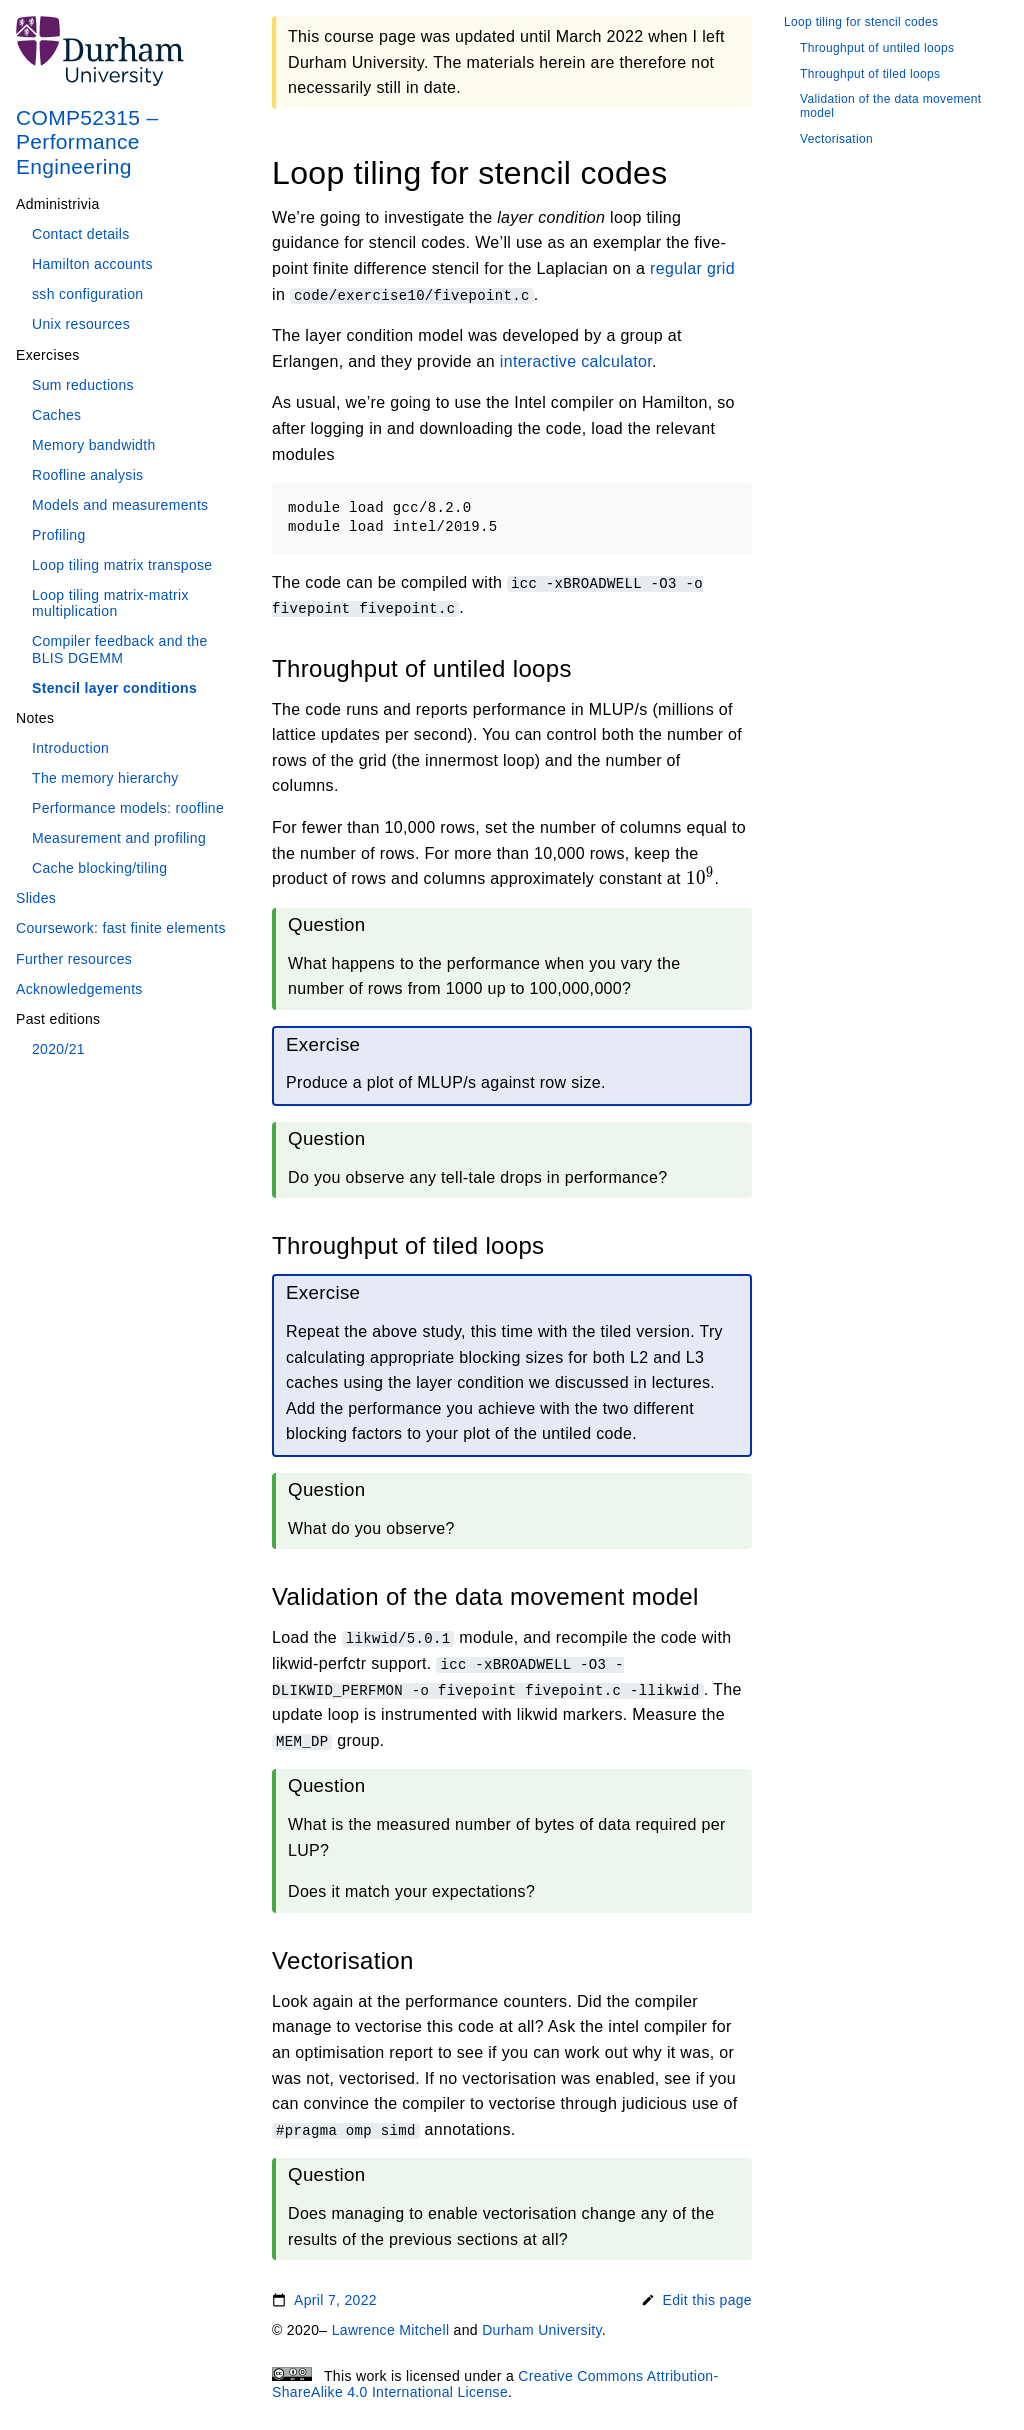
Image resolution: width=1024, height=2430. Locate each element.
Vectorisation (836, 139)
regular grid (692, 268)
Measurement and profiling (119, 838)
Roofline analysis (87, 475)
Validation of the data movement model (890, 106)
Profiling (59, 535)
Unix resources (81, 324)
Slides (36, 898)
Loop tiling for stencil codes (861, 22)
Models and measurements (120, 505)
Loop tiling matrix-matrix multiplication (110, 603)
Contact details (81, 234)
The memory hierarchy (105, 778)
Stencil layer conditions (114, 688)
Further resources (74, 959)
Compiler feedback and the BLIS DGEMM (120, 649)
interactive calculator (576, 361)
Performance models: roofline (128, 808)
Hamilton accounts (92, 264)
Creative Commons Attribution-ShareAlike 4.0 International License (495, 2384)
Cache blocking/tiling (99, 868)
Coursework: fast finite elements (121, 928)
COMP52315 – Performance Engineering (87, 141)
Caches (56, 415)
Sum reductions (83, 385)
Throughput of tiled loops (870, 74)
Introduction (70, 748)
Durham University (542, 2330)
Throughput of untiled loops (877, 48)
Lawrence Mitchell (391, 2330)
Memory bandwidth (94, 445)
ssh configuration (87, 294)
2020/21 (58, 1049)
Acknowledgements (79, 989)
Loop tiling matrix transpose (122, 565)
